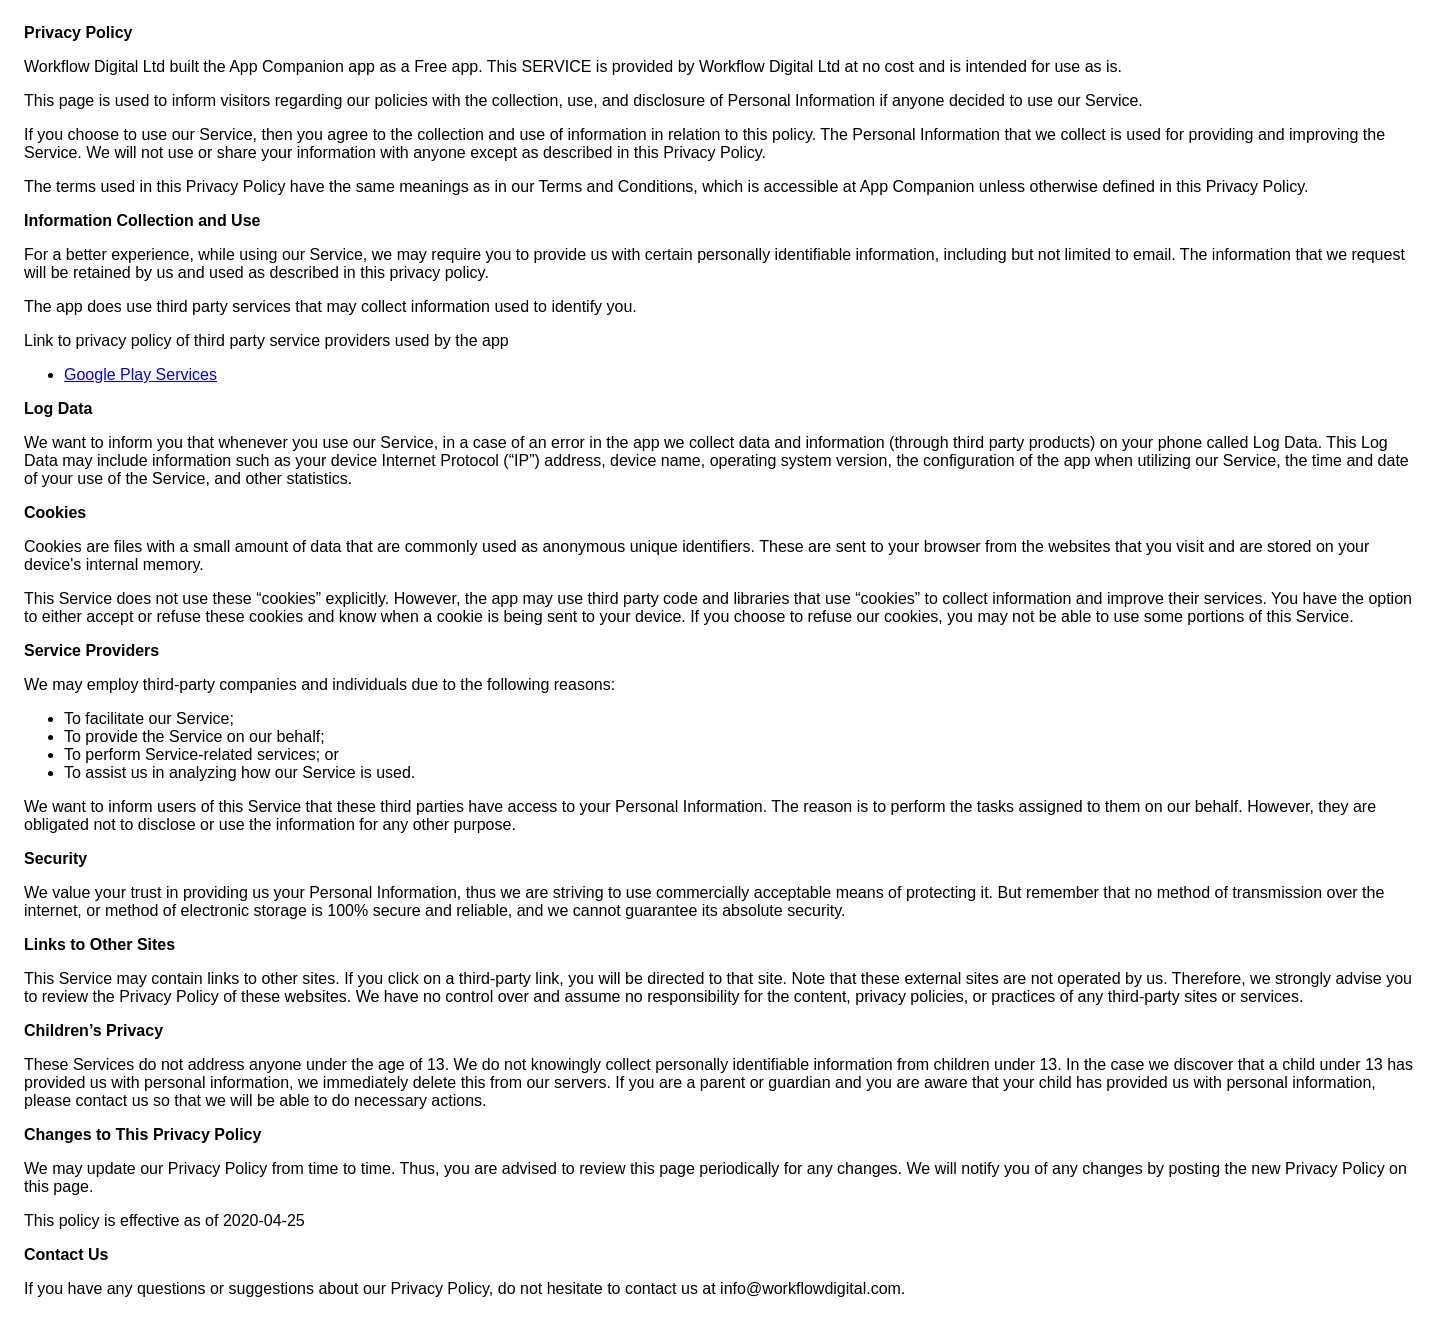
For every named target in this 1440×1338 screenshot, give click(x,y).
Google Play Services (140, 374)
